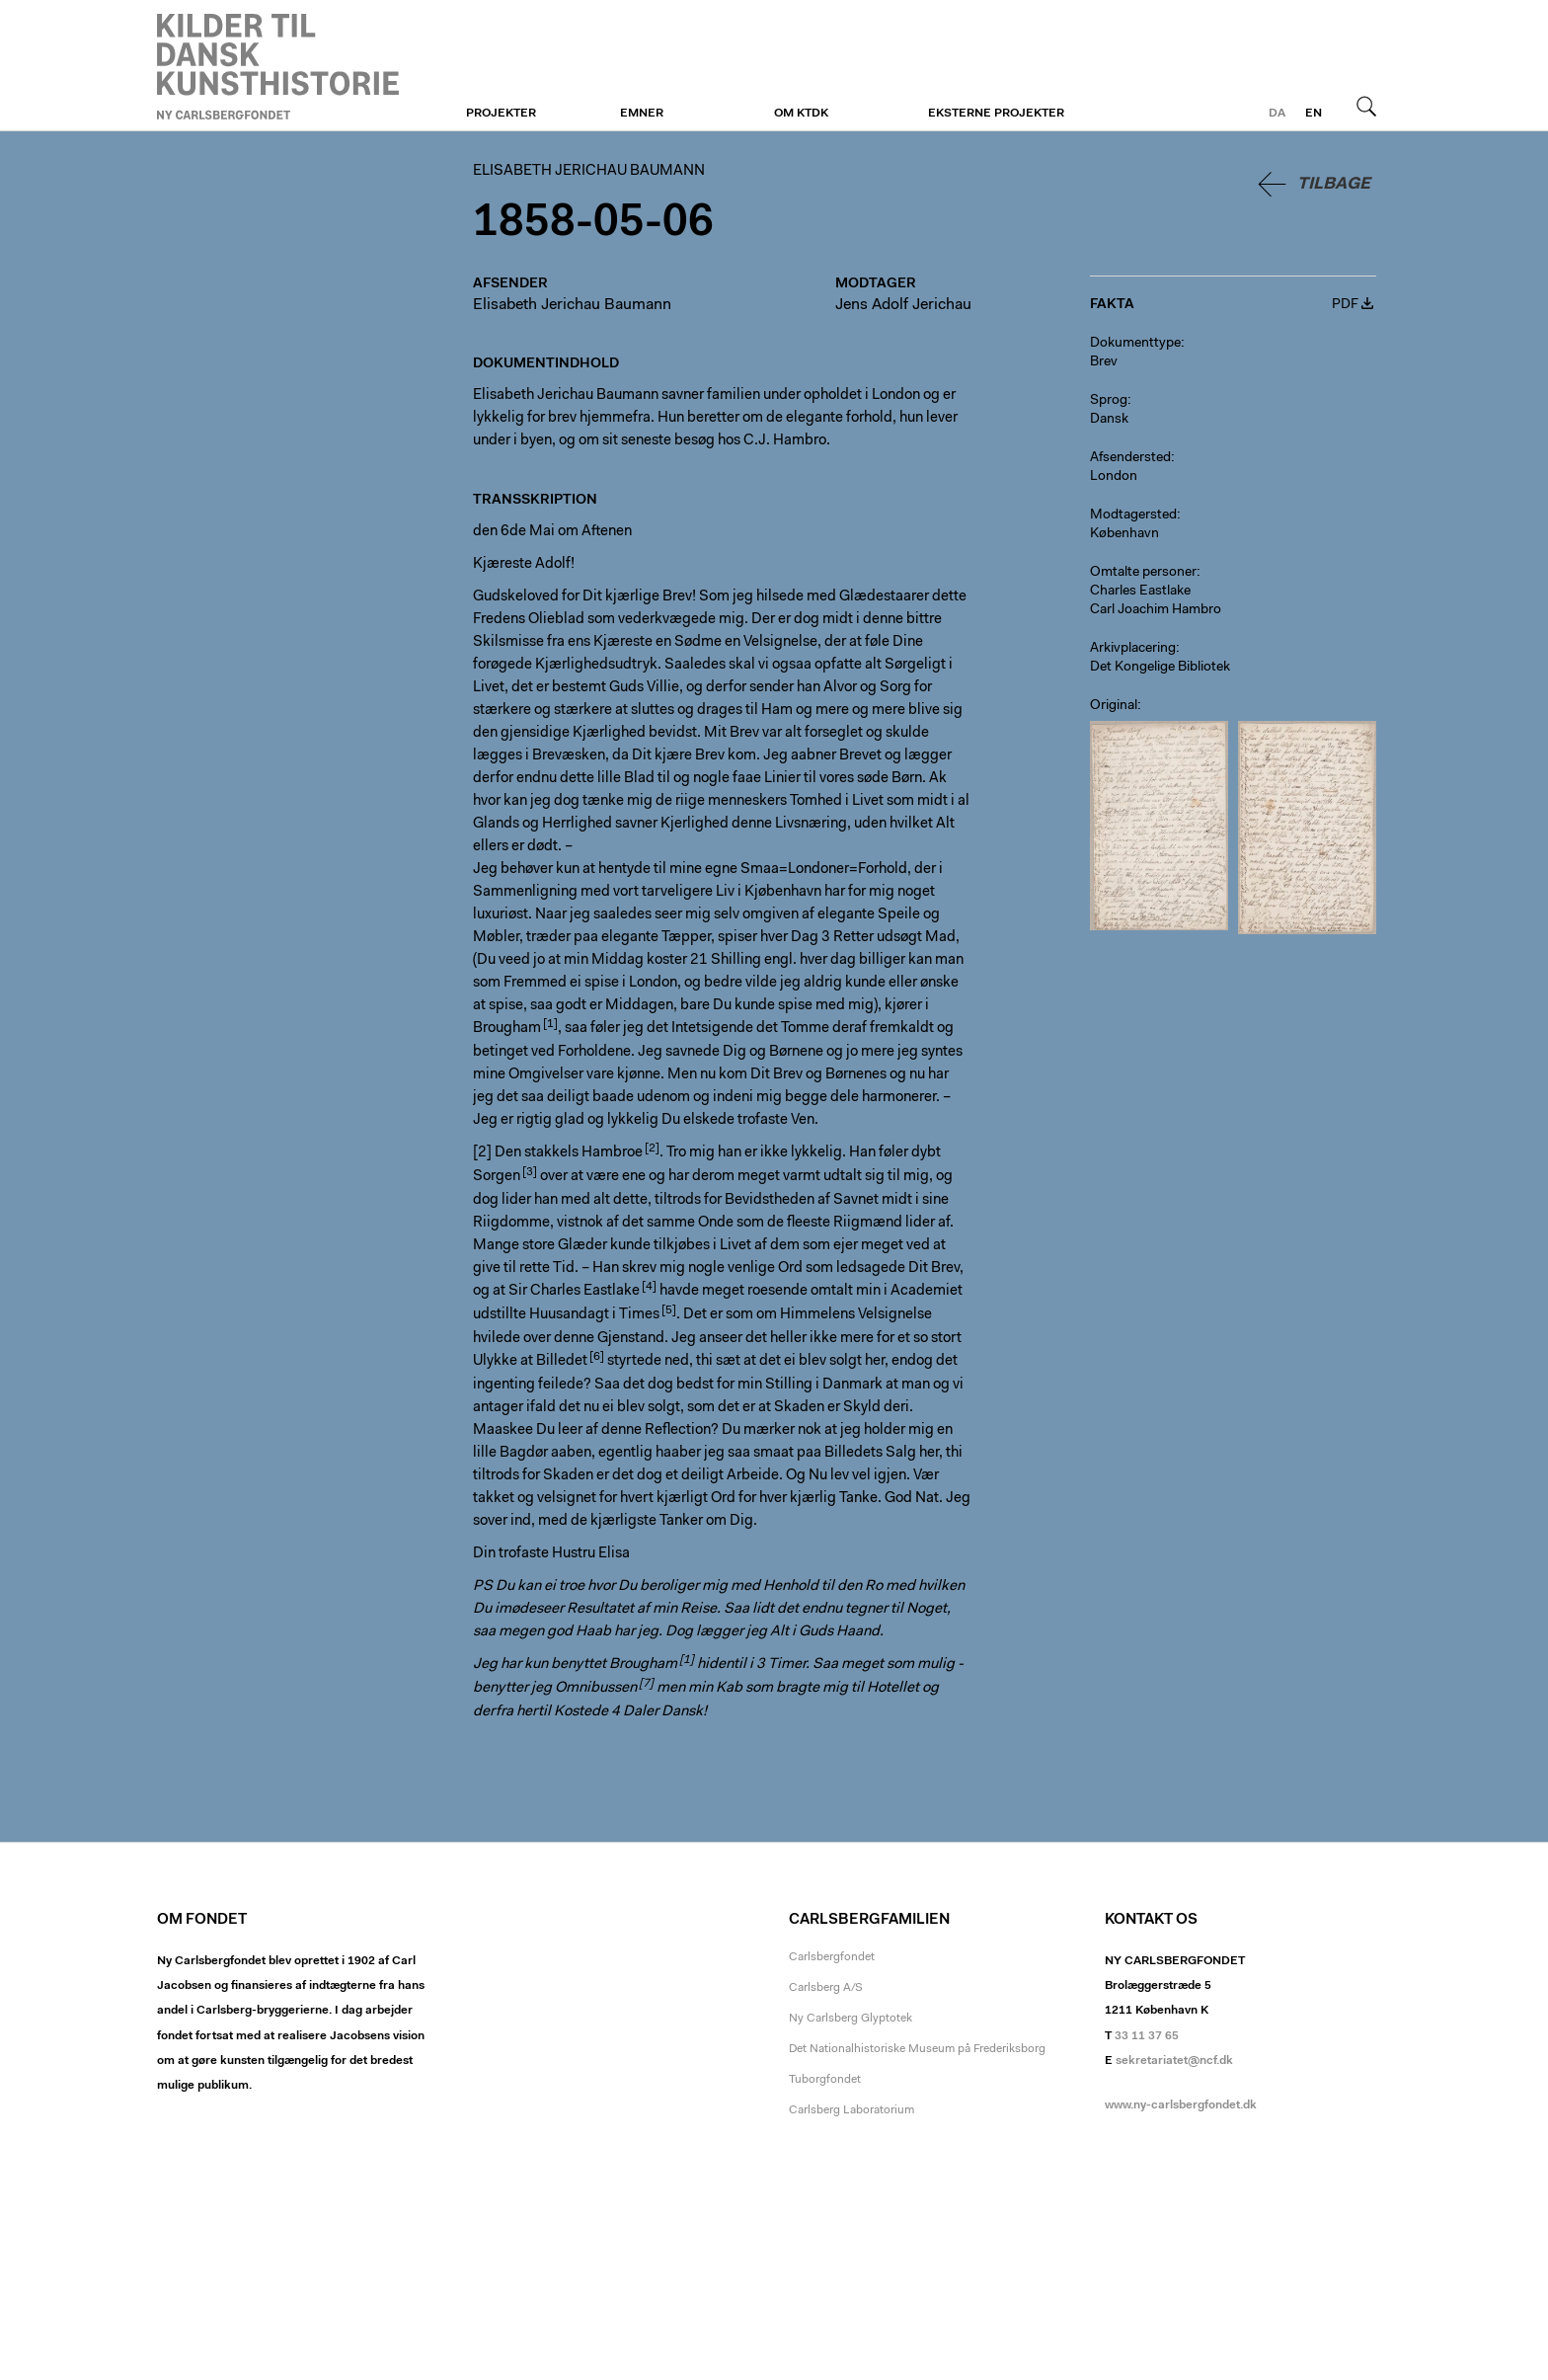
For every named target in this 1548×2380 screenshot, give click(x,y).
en (1313, 113)
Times (639, 1315)
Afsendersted (1130, 458)
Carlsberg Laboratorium (851, 2110)
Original (1113, 706)
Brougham (507, 1028)
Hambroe (612, 1153)
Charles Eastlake (1140, 591)
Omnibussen (596, 1688)
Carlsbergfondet (832, 1957)
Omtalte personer (1143, 573)
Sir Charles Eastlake (574, 1291)
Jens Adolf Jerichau (903, 305)
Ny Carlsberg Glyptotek (850, 2018)
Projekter (501, 113)
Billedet (561, 1361)
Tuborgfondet (825, 2080)
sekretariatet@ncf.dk (1174, 2061)
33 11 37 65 (1147, 2036)
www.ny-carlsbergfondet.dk (1181, 2105)
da (1277, 113)
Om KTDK (801, 113)
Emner (641, 113)
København (1124, 534)
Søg (1366, 105)
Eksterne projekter (996, 113)
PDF (1345, 305)
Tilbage (1333, 184)
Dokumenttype (1135, 344)
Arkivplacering (1133, 649)
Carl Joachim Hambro (1155, 610)
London (1113, 477)
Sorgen (496, 1176)
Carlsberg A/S (826, 1988)
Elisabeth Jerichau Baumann (278, 66)
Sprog (1108, 401)
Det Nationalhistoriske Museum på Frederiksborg (917, 2049)
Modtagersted (1133, 515)
